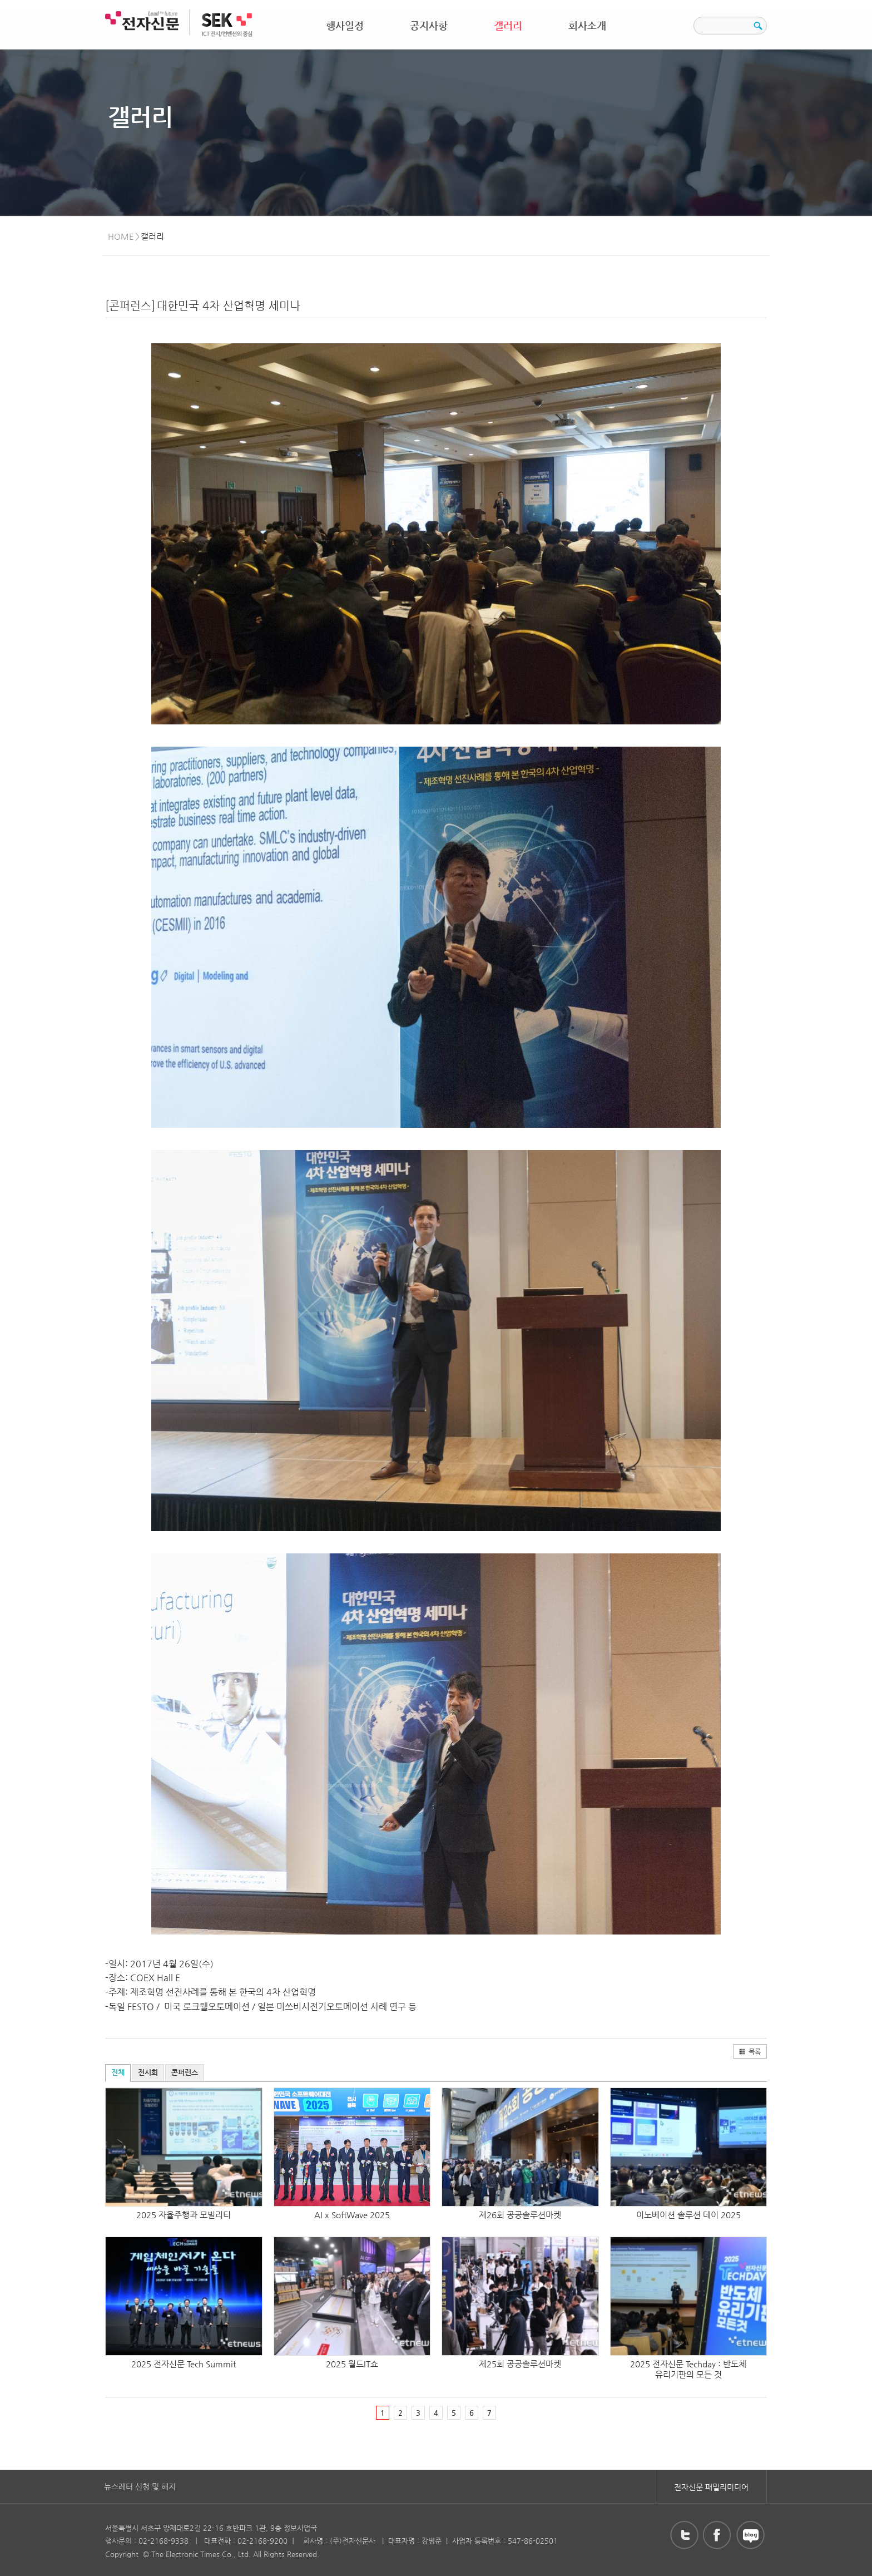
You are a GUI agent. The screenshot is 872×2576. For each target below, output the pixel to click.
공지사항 (429, 25)
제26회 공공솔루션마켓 (520, 2214)
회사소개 (587, 25)
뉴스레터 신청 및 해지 (140, 2486)
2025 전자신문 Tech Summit (183, 2363)
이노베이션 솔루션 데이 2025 (688, 2214)
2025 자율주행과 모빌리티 (183, 2214)
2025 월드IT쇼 (352, 2363)
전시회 (148, 2072)
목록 (750, 2051)
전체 (118, 2072)
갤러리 (508, 25)
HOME (121, 236)
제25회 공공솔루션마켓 (520, 2363)
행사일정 (345, 25)
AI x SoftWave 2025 (352, 2214)
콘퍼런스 (184, 2072)
